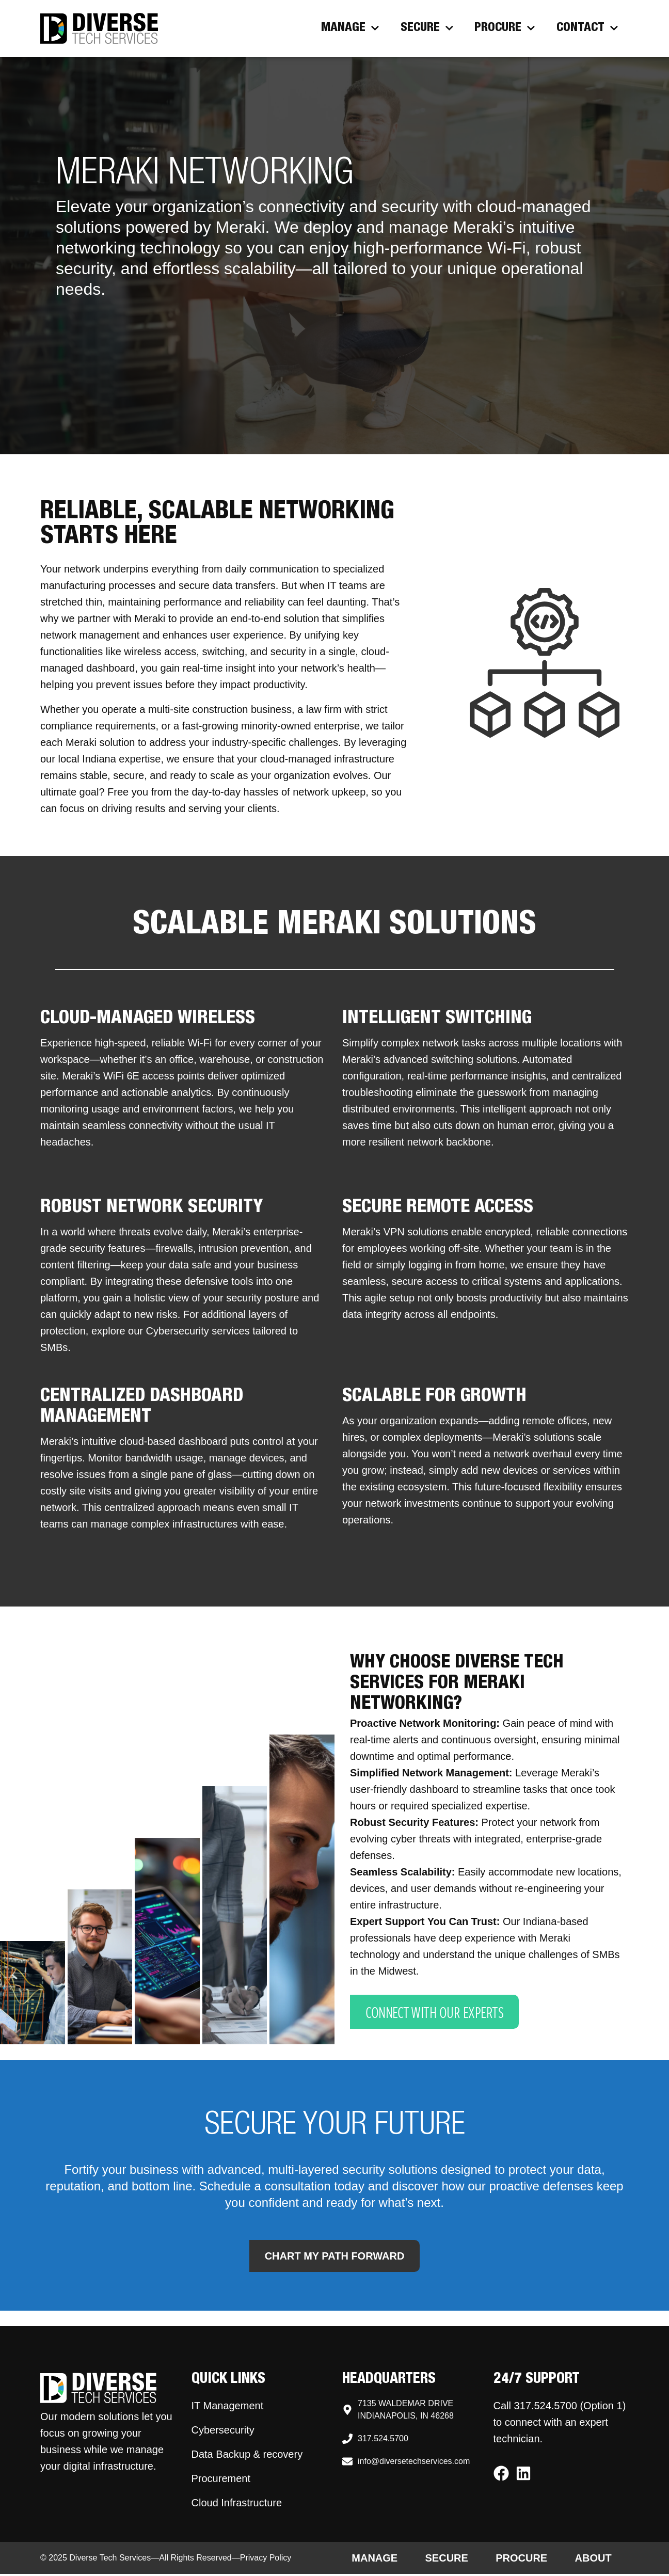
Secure (427, 28)
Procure (504, 28)
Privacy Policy (266, 2559)
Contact (587, 28)
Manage (350, 28)
